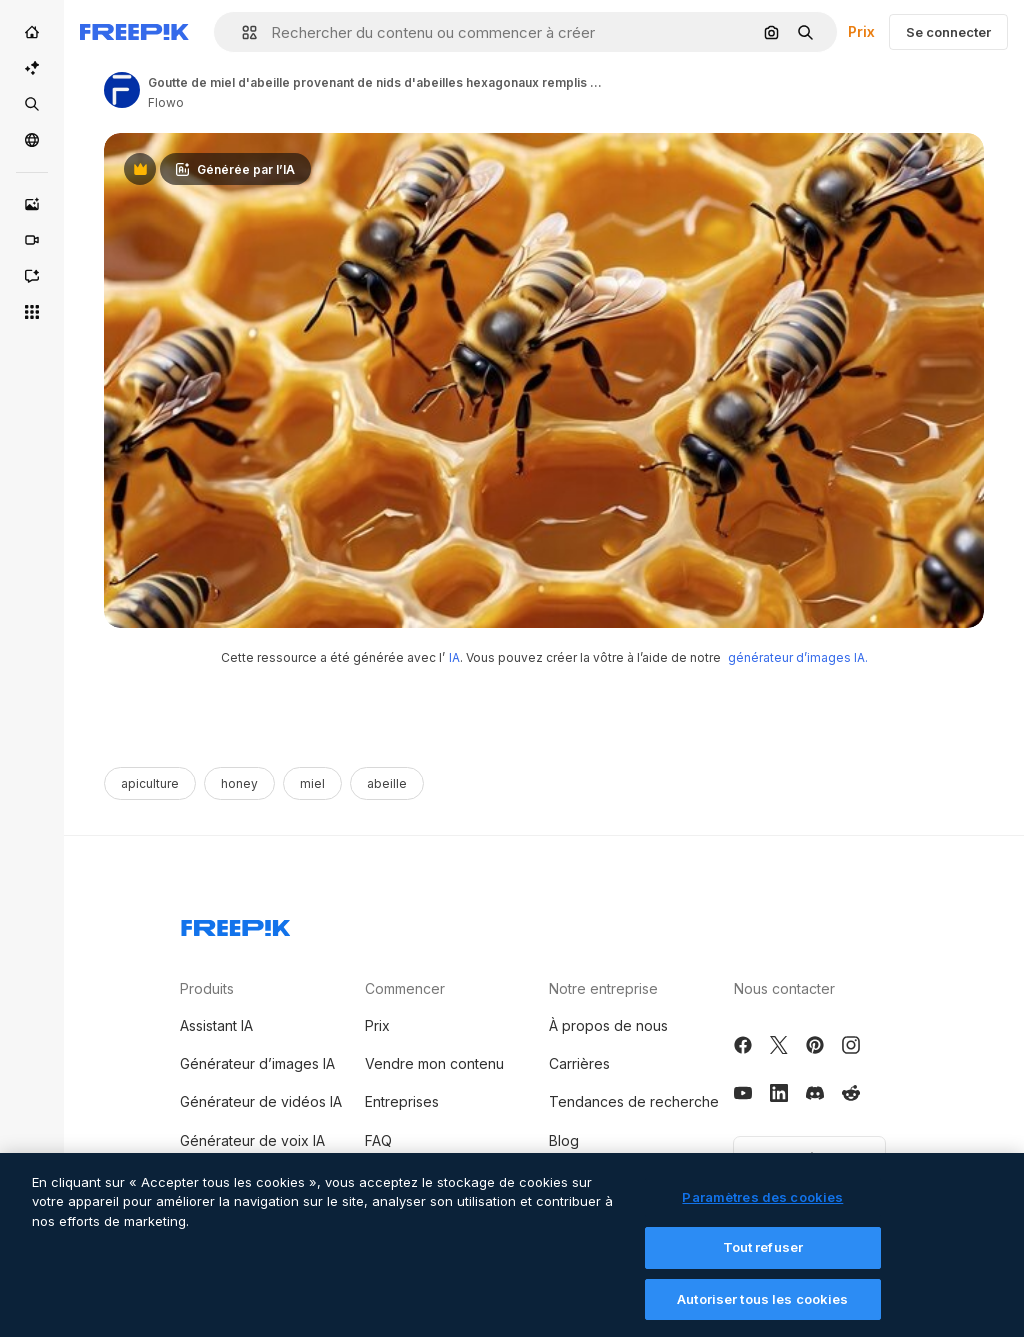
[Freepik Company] (236, 924)
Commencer (405, 988)
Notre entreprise (603, 988)
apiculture (150, 783)
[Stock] (32, 104)
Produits (207, 988)
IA (454, 657)
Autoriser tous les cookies (762, 1314)
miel (312, 783)
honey (239, 783)
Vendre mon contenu (434, 1063)
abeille (387, 783)
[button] (241, 32)
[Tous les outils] (32, 312)
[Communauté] (32, 140)
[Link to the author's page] (122, 90)
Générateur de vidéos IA (261, 1101)
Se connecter (948, 32)
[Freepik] (134, 32)
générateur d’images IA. (798, 657)
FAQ (378, 1140)
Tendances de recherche (634, 1101)
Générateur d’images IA (257, 1063)
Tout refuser (763, 1262)
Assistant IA (216, 1025)
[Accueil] (32, 32)
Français (809, 1158)
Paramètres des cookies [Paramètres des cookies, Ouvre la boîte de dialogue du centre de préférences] (762, 1211)
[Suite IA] (32, 68)
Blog (564, 1140)
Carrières (579, 1063)
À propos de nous (608, 1025)
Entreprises (402, 1101)
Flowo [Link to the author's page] (166, 102)
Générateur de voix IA (252, 1140)
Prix (861, 31)
